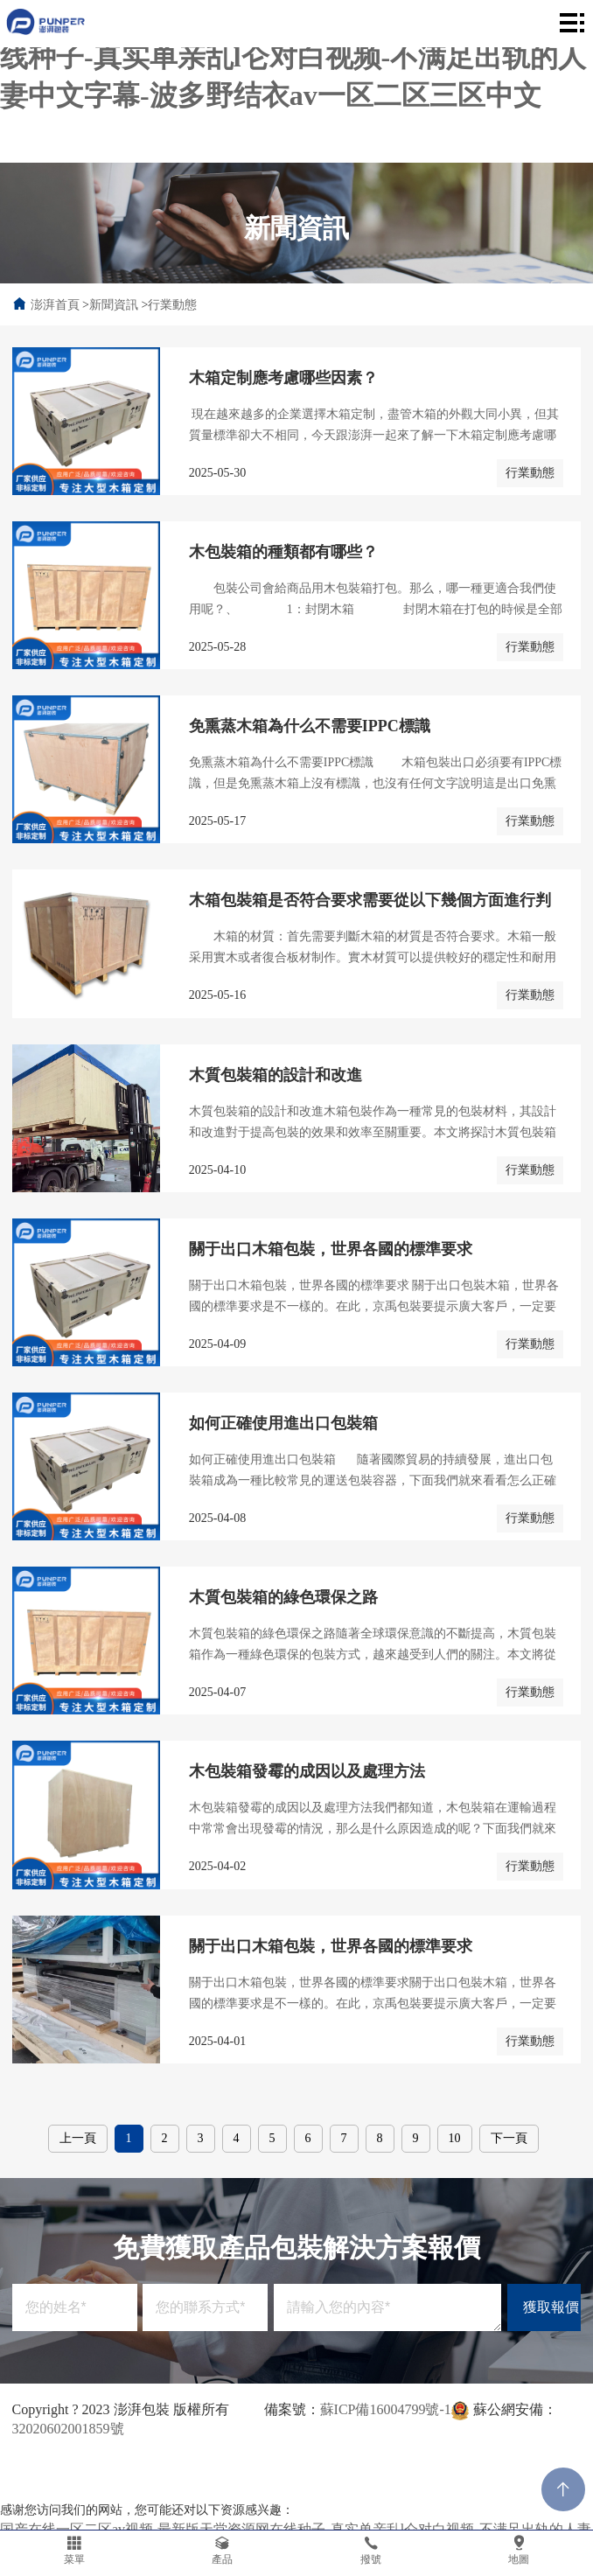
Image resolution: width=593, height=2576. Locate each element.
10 (455, 2138)
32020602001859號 (68, 2428)
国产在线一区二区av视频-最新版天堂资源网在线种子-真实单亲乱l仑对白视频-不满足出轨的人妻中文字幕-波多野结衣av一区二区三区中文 (293, 57)
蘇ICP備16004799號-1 (385, 2409)
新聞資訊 (113, 304)
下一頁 (509, 2138)
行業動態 (172, 304)
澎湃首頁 (55, 304)
